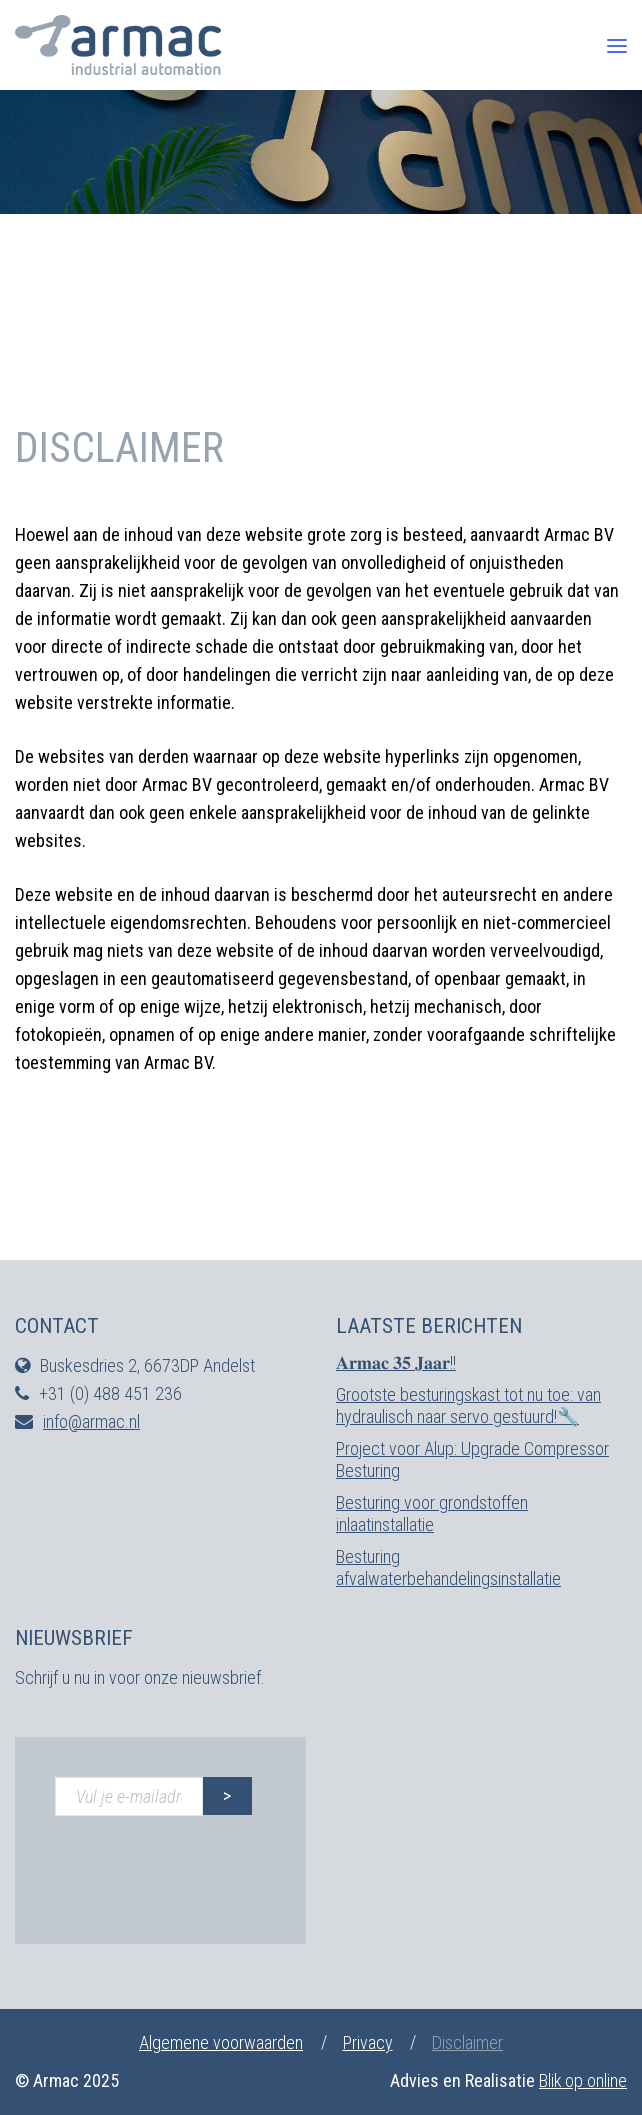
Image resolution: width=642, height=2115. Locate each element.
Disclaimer (468, 2042)
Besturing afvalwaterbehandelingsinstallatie (448, 1567)
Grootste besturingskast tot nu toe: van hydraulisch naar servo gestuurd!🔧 (469, 1405)
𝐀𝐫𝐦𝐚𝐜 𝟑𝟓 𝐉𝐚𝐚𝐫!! (396, 1362)
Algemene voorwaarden (221, 2042)
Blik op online (582, 2080)
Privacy (368, 2042)
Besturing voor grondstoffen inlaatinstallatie (432, 1513)
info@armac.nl (91, 1421)
